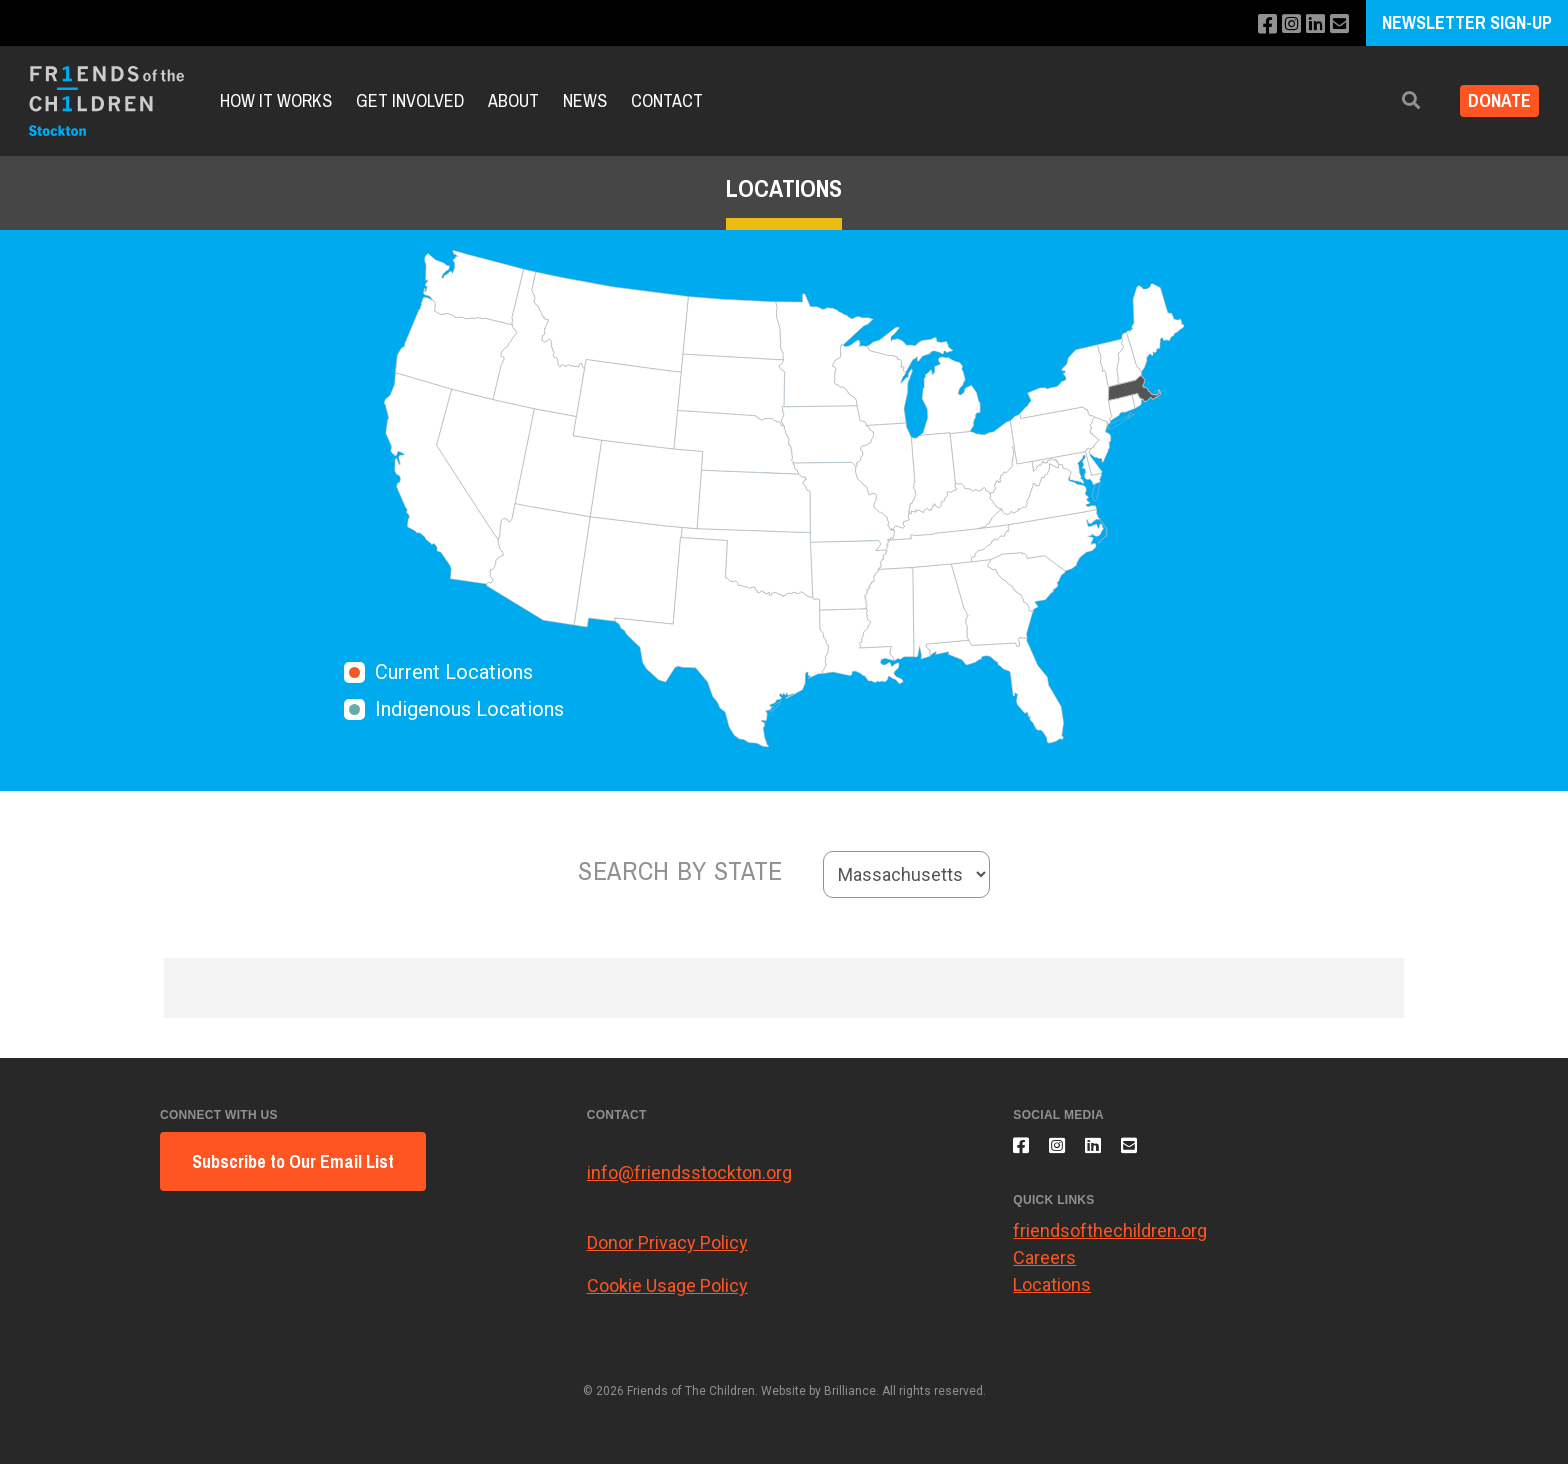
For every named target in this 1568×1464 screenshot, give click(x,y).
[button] (1395, 100)
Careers (1044, 1269)
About (513, 100)
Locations (1052, 1296)
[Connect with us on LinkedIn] (1310, 24)
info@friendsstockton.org (689, 1172)
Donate (1491, 100)
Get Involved (410, 100)
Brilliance (850, 1391)
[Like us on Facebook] (1256, 24)
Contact (667, 100)
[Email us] (1337, 24)
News (585, 100)
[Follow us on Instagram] (1283, 24)
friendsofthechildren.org (1110, 1242)
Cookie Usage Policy (667, 1285)
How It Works (276, 100)
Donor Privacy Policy (667, 1242)
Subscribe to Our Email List (293, 1161)
